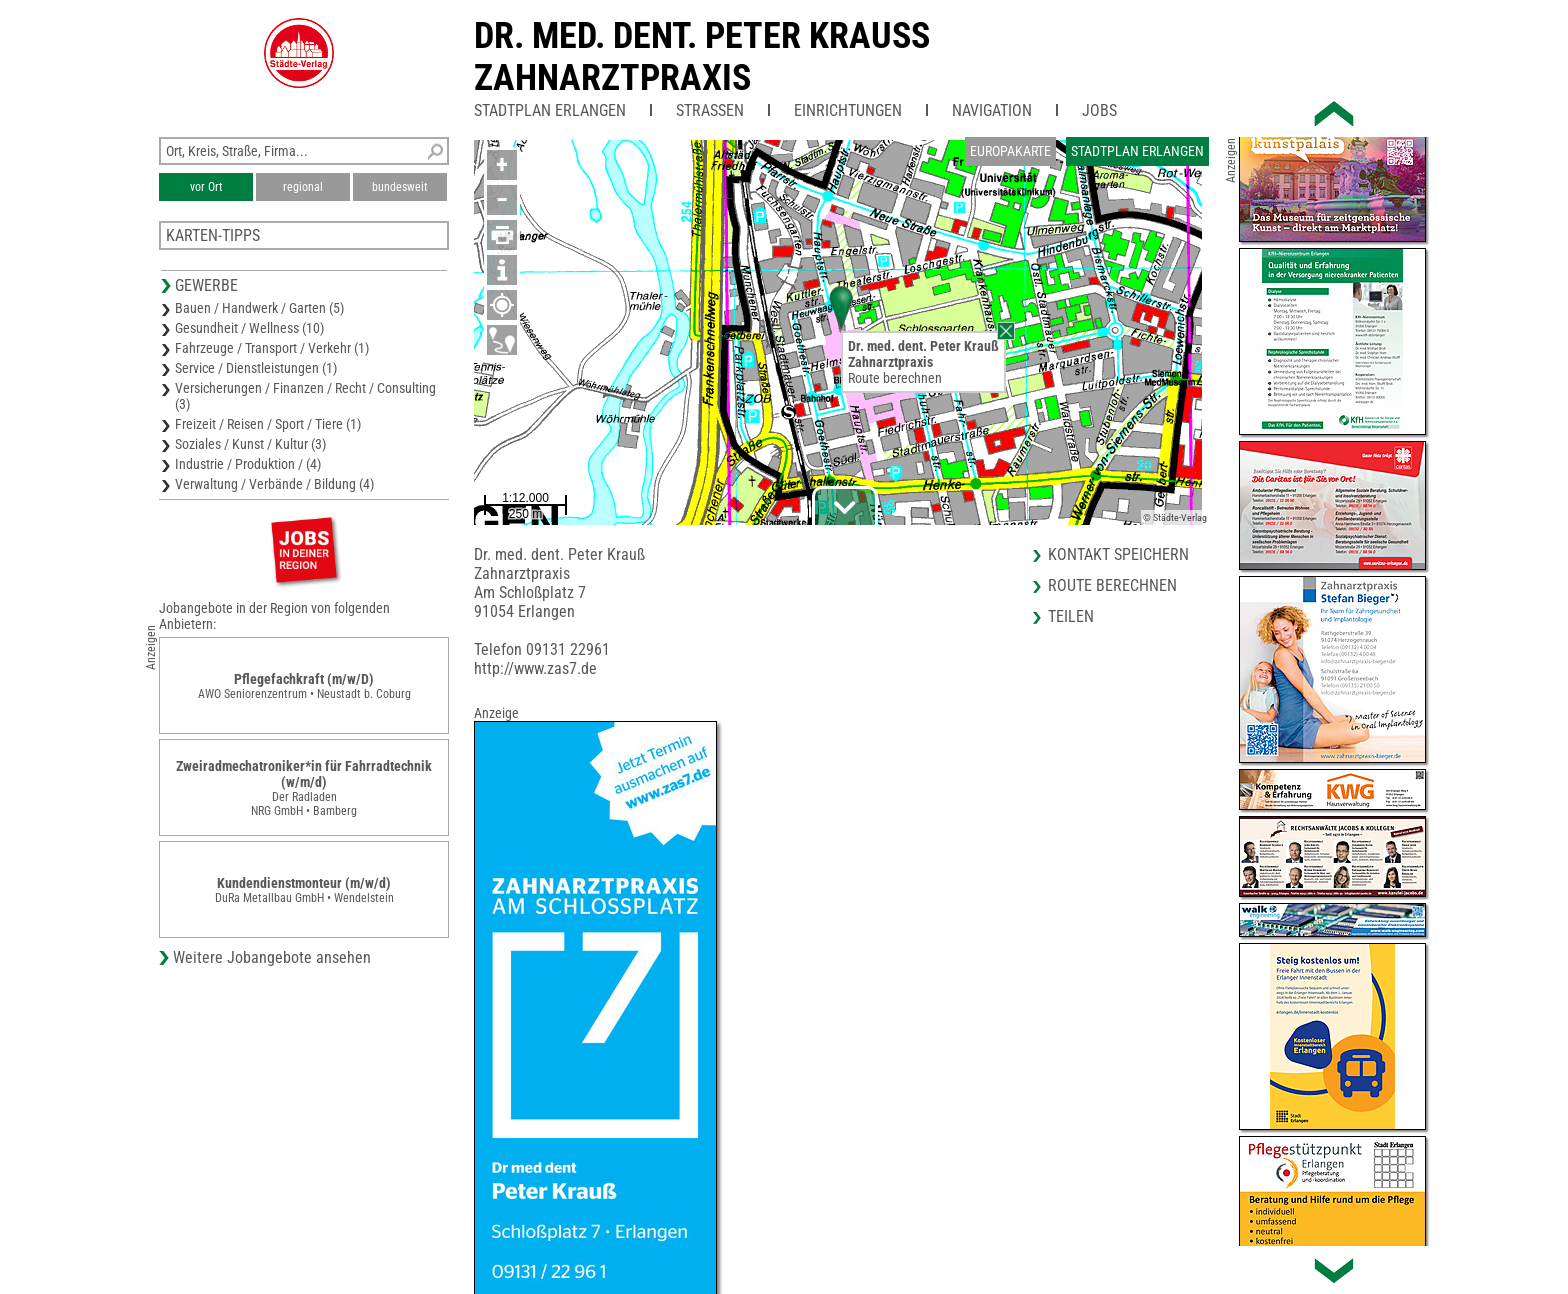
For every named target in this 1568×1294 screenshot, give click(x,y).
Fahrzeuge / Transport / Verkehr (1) (272, 348)
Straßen (710, 110)
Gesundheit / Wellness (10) (249, 328)
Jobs (1099, 110)
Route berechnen (895, 378)
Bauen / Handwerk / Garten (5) (259, 308)
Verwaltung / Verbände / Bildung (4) (274, 484)
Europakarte (1010, 151)
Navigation (992, 110)
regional (303, 187)
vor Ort (206, 187)
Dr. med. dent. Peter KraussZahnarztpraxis (702, 57)
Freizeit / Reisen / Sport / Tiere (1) (268, 424)
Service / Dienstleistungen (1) (256, 368)
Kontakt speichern (1118, 554)
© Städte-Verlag (1175, 517)
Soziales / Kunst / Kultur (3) (250, 444)
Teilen (1071, 616)
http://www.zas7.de (535, 668)
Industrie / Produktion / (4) (248, 464)
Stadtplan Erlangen (550, 110)
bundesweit (400, 187)
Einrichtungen (848, 110)
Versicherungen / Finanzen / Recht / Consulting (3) (305, 396)
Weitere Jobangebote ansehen (272, 957)
